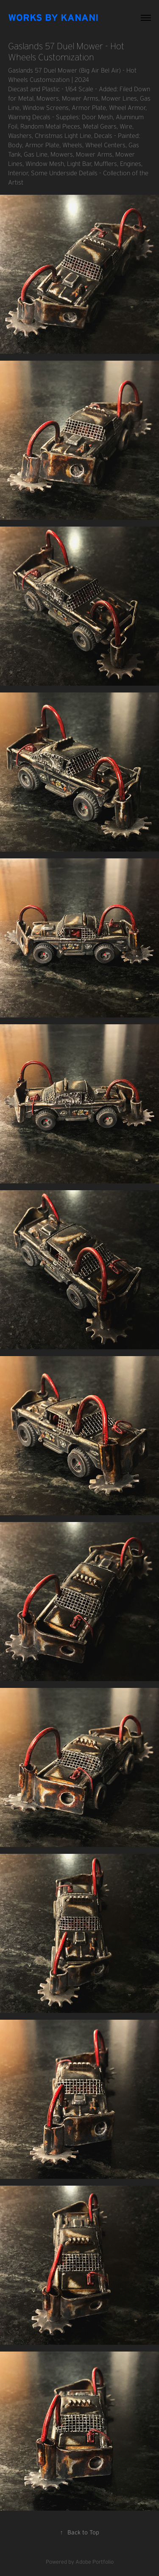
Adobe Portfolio (94, 2562)
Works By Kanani (53, 17)
